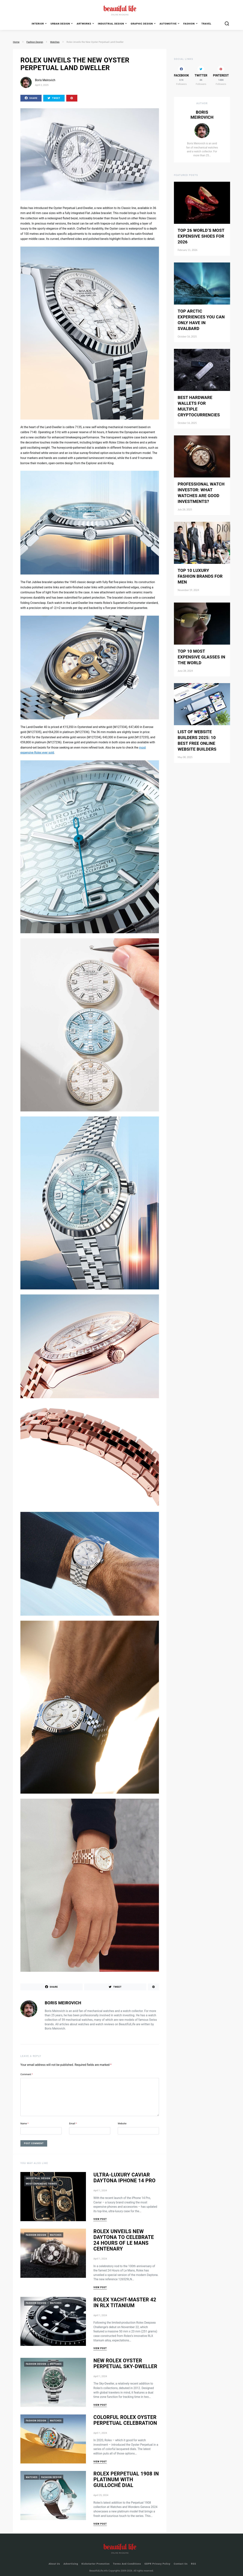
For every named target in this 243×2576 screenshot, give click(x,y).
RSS (193, 2563)
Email (73, 2123)
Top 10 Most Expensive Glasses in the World (201, 648)
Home (16, 42)
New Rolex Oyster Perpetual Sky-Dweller (125, 2363)
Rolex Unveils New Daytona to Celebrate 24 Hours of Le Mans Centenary (123, 2240)
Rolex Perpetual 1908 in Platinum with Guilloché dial (126, 2479)
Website (122, 2123)
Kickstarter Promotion (95, 2563)
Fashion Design (36, 2235)
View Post (100, 2219)
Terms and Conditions (127, 2563)
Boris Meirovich (45, 80)
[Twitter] (201, 66)
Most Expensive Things (41, 2183)
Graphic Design (142, 23)
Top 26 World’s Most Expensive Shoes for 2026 (201, 227)
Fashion (189, 23)
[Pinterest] (221, 66)
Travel (206, 23)
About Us (54, 2563)
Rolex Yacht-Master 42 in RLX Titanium (124, 2302)
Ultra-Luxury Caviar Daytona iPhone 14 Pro (124, 2178)
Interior (38, 23)
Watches (56, 2235)
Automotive (168, 23)
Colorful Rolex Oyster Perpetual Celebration (125, 2420)
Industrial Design (38, 2178)
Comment (26, 2074)
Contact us (181, 2563)
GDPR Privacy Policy (157, 2563)
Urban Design (60, 23)
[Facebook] (181, 66)
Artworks (84, 23)
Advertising (70, 2563)
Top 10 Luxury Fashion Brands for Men (200, 567)
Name (24, 2123)
